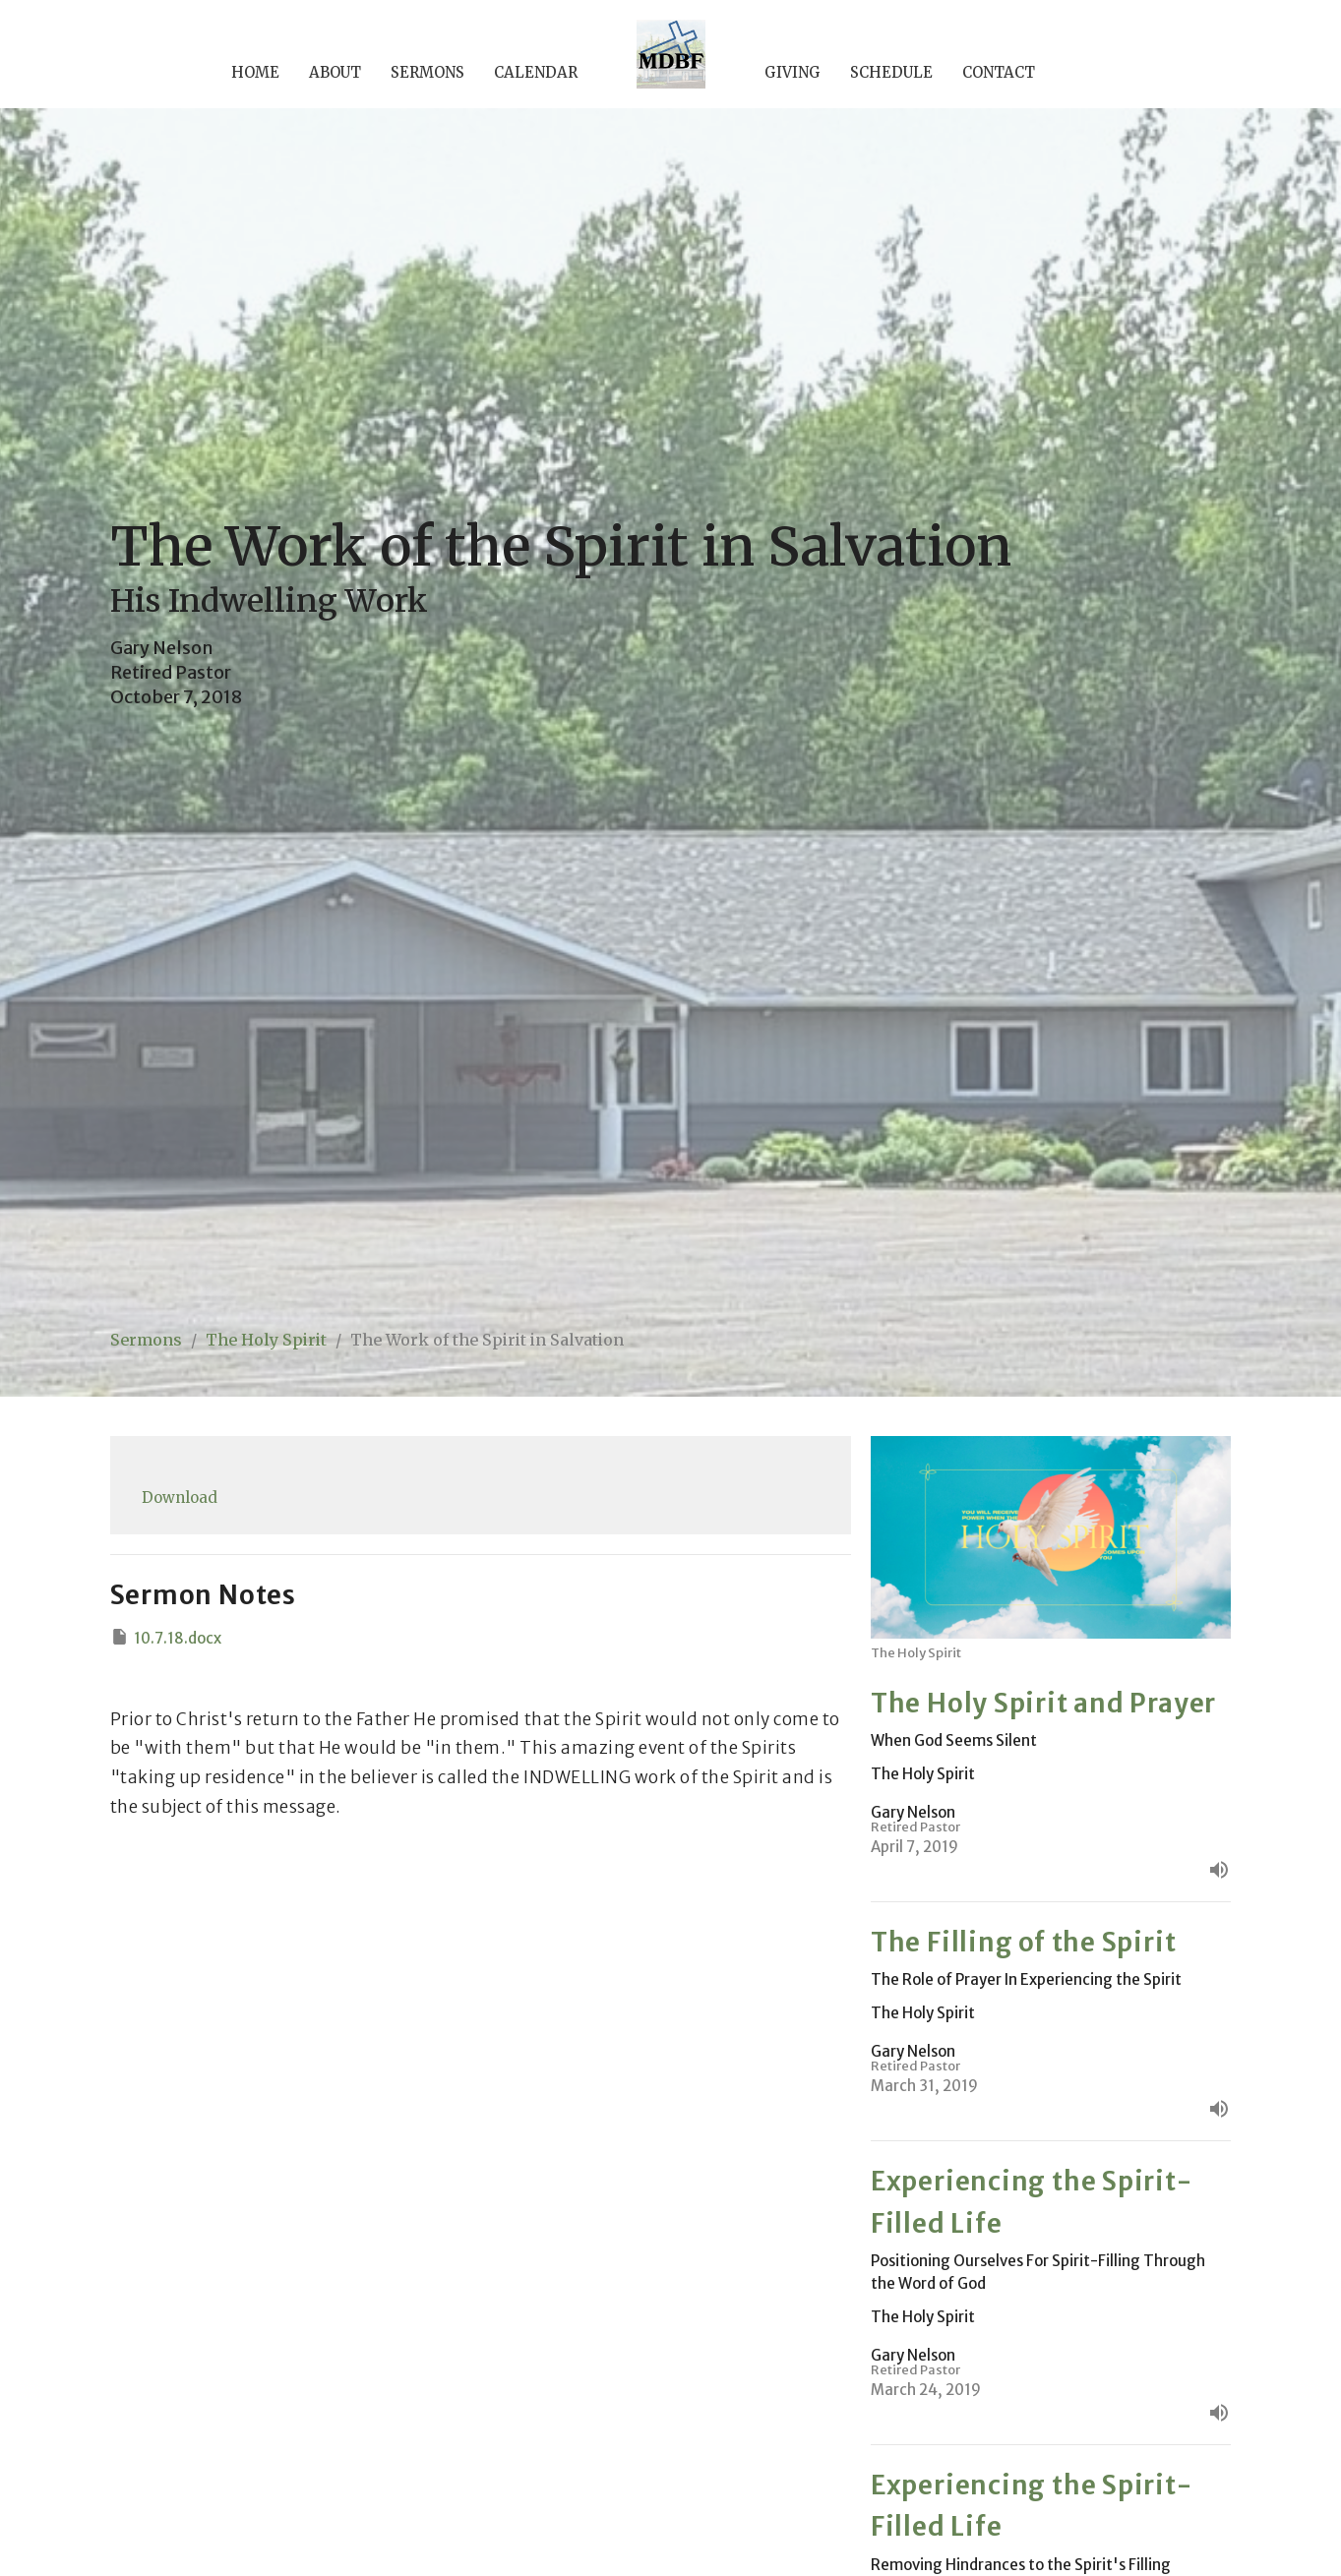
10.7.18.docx (165, 1637)
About (335, 72)
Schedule (891, 72)
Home (255, 72)
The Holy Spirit (266, 1339)
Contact (998, 72)
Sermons (427, 72)
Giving (792, 72)
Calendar (536, 72)
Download (179, 1497)
